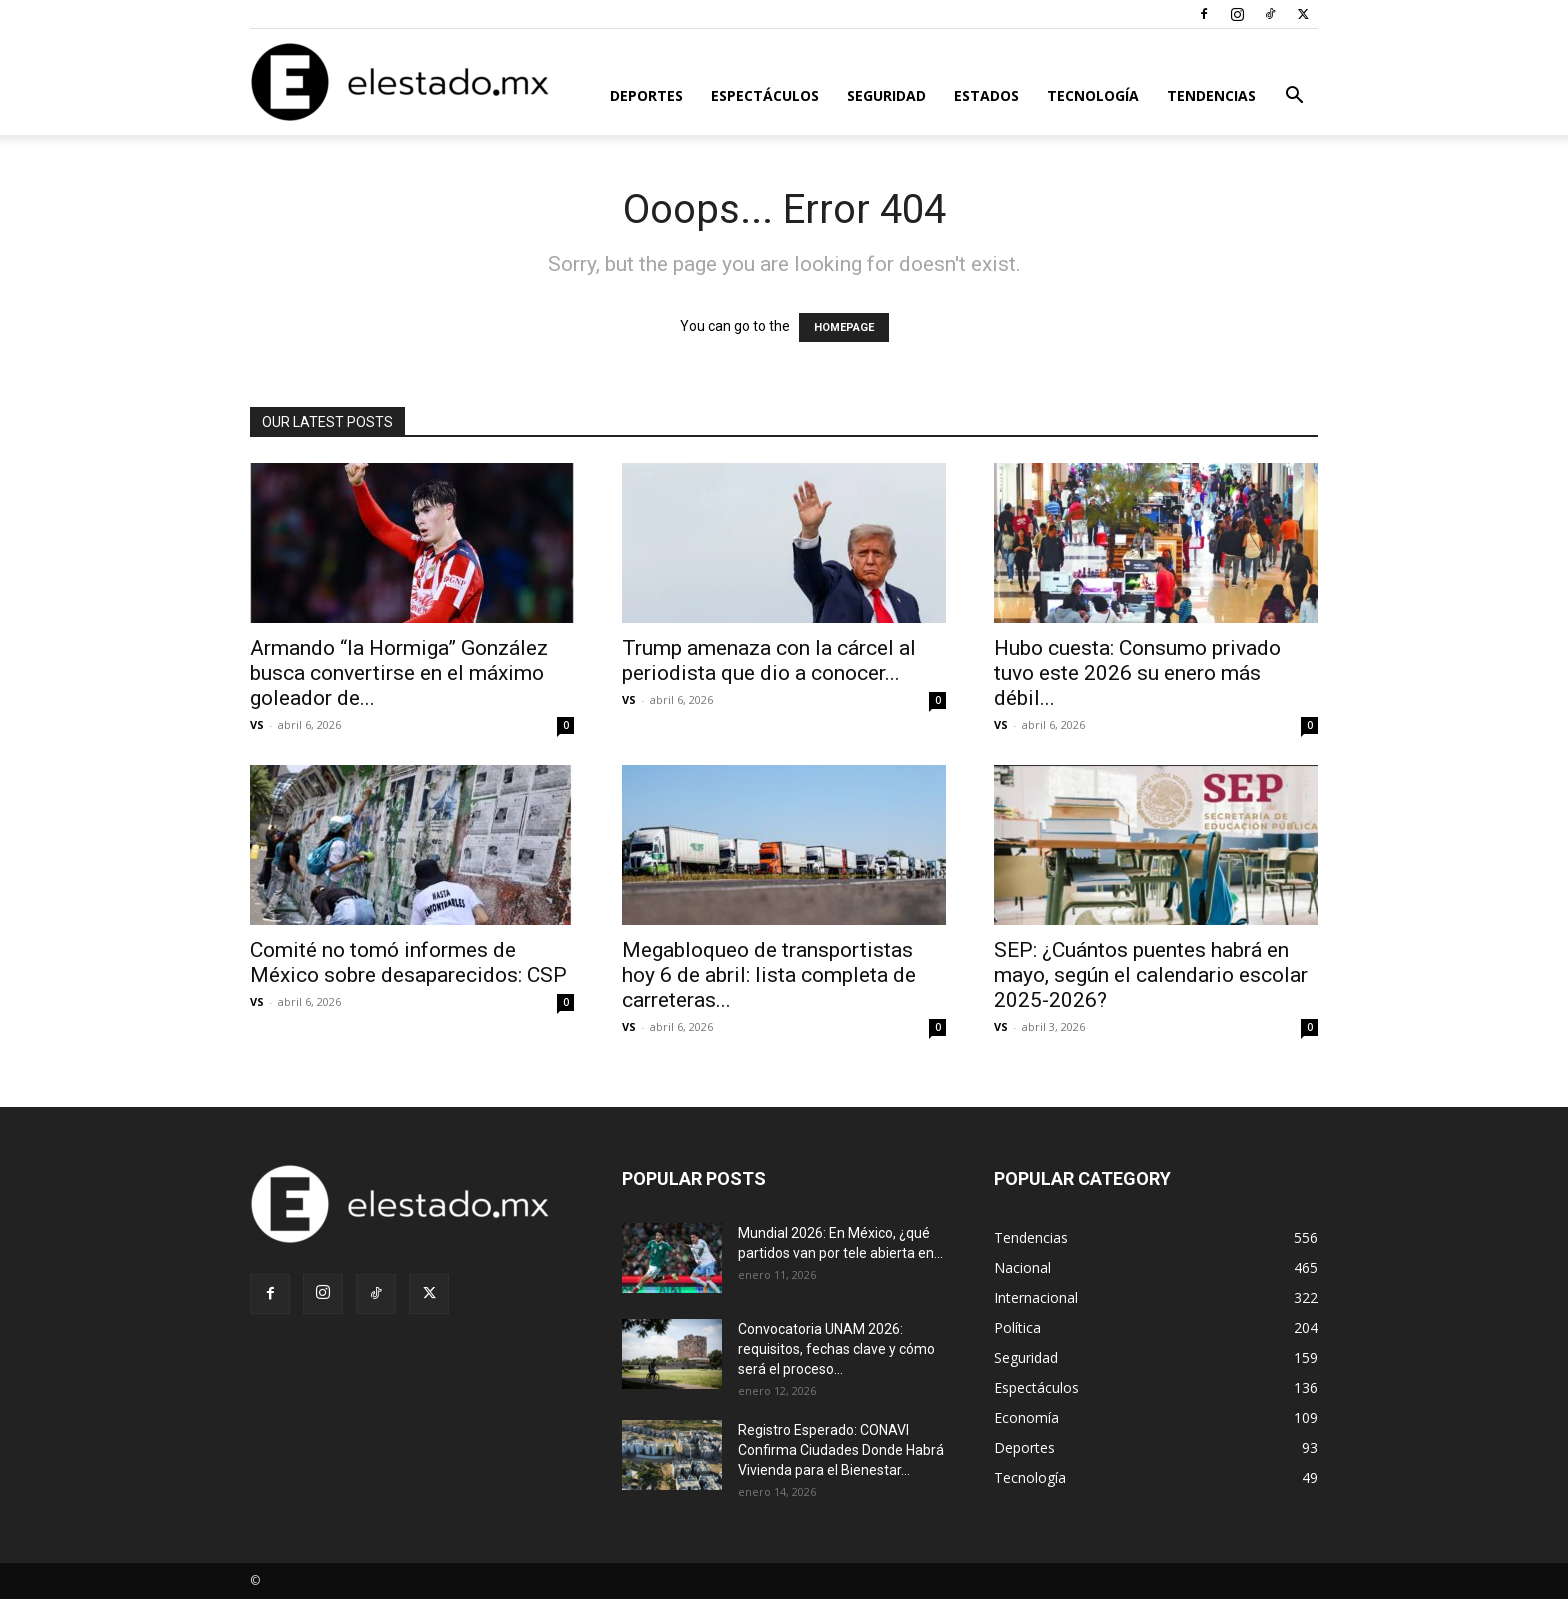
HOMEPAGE (844, 327)
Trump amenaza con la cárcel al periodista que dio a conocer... (769, 660)
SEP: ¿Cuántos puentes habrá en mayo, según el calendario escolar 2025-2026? (1151, 975)
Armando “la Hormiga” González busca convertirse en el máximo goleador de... (399, 673)
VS (257, 724)
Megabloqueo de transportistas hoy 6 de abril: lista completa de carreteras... (769, 975)
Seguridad (886, 95)
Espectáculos (765, 95)
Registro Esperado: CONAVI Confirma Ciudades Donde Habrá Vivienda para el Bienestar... (841, 1450)
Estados (986, 95)
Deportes (646, 95)
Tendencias (1211, 95)
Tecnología (1093, 95)
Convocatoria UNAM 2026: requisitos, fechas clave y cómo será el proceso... (836, 1349)
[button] (1294, 97)
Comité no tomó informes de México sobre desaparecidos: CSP (408, 962)
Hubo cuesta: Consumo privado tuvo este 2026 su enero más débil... (1137, 673)
